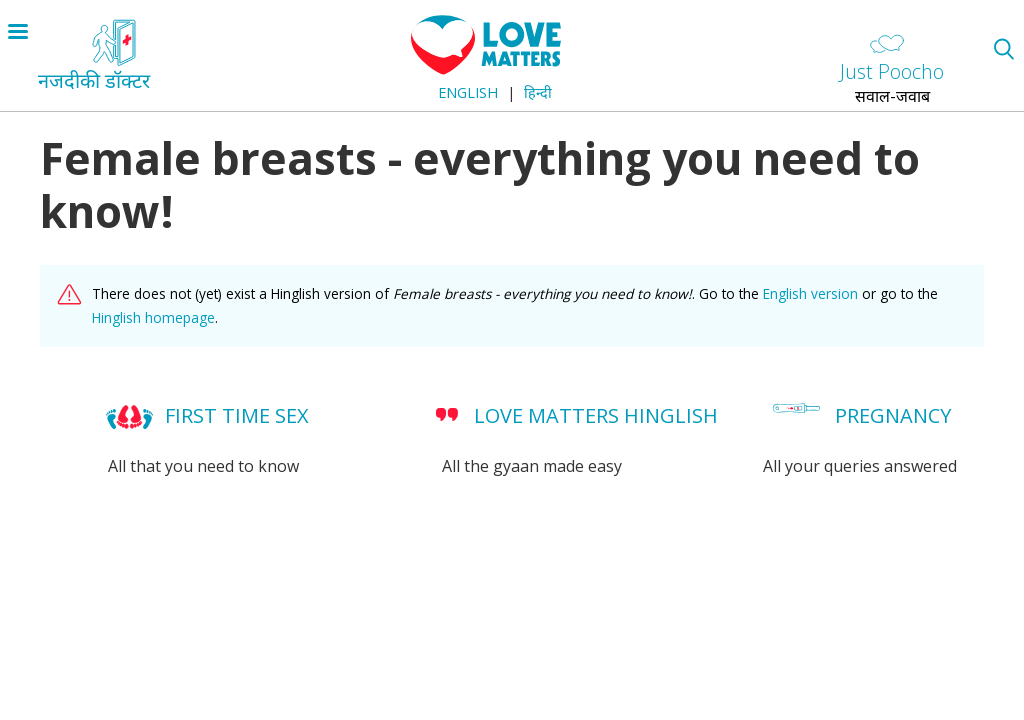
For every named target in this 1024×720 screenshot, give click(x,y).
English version (810, 293)
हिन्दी (538, 92)
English (468, 92)
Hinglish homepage (153, 317)
